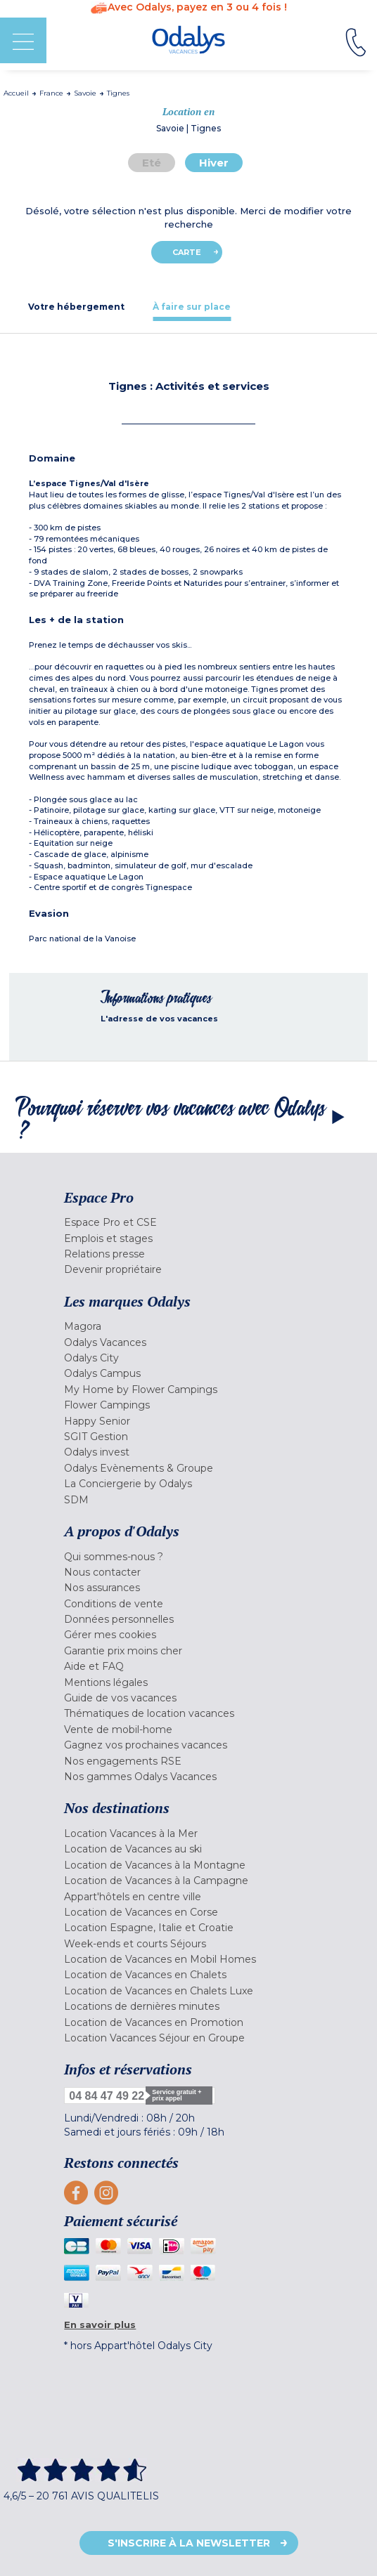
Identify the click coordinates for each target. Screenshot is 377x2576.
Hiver (214, 162)
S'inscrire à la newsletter (189, 2543)
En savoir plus (100, 2324)
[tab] (76, 306)
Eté (151, 162)
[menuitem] (188, 1222)
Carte (186, 252)
